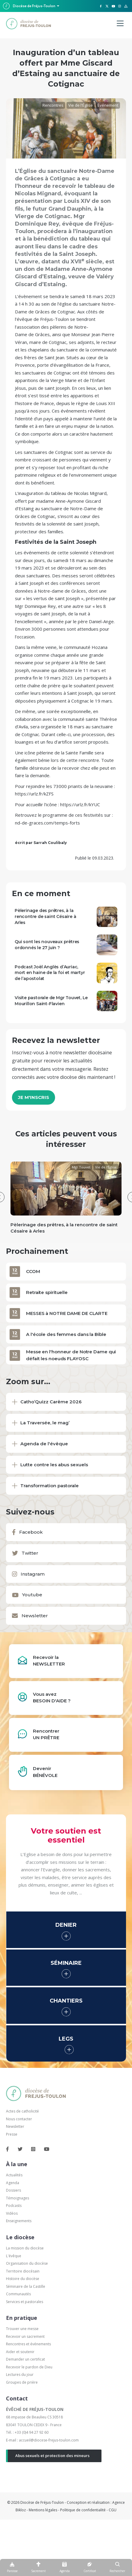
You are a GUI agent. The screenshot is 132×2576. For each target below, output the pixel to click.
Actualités (14, 2175)
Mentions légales (43, 2509)
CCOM (33, 1271)
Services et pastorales (24, 2301)
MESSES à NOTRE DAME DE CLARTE (66, 1313)
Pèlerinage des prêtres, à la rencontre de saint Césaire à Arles (45, 916)
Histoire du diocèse (22, 2278)
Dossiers (13, 2190)
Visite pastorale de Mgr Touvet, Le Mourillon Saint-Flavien (51, 1000)
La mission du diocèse (25, 2248)
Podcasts (14, 2205)
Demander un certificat (25, 2359)
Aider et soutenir (20, 2351)
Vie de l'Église (80, 105)
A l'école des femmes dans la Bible (66, 1334)
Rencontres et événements (28, 2344)
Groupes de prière (22, 2382)
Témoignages (17, 2198)
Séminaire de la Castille (25, 2286)
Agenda (12, 2182)
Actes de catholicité (22, 2111)
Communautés (18, 2293)
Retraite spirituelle (47, 1292)
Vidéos (12, 2213)
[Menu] (120, 24)
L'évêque (13, 2255)
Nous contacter (19, 2118)
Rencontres (53, 105)
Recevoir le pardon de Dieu (29, 2367)
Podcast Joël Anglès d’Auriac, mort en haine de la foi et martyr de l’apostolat (50, 972)
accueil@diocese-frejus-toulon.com (49, 2440)
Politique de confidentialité (83, 2509)
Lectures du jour (20, 2374)
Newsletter (15, 2126)
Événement (108, 105)
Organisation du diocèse (27, 2263)
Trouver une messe (22, 2328)
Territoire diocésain (23, 2271)
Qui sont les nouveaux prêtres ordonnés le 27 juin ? (47, 944)
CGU (112, 2509)
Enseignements (19, 2220)
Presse (11, 2134)
